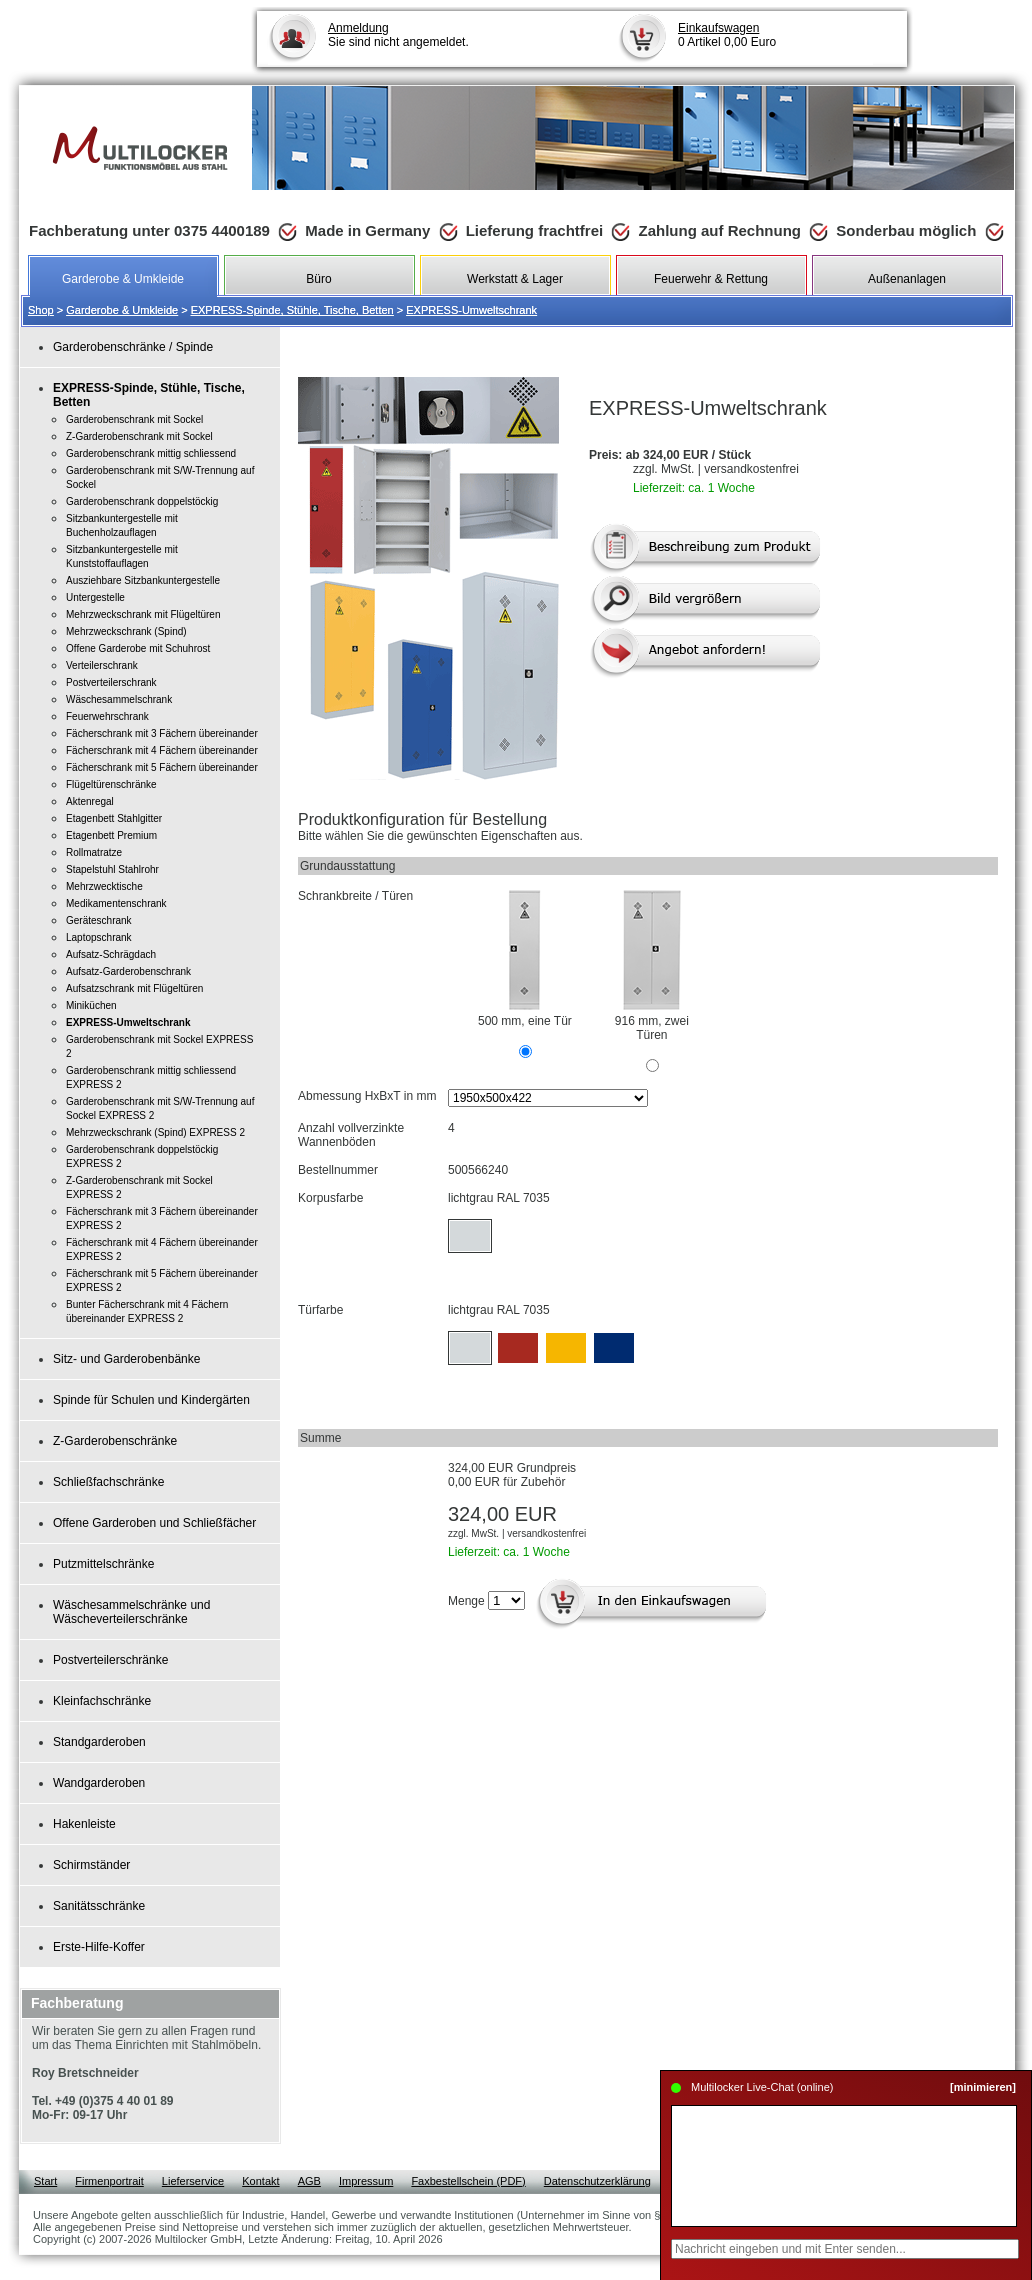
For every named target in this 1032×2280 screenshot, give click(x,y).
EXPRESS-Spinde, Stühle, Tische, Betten (292, 310)
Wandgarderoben (99, 1783)
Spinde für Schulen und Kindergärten (151, 1400)
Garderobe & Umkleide (122, 310)
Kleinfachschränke (102, 1701)
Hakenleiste (84, 1824)
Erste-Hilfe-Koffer (99, 1947)
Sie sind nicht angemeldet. (398, 35)
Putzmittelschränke (103, 1564)
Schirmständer (91, 1865)
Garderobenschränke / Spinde (133, 347)
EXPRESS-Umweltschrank (471, 310)
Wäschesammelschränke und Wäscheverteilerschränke (131, 1612)
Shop (41, 310)
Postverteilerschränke (110, 1660)
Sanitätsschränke (99, 1906)
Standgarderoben (99, 1742)
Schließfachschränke (108, 1482)
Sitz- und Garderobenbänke (126, 1359)
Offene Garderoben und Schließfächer (154, 1523)
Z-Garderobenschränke (115, 1441)
